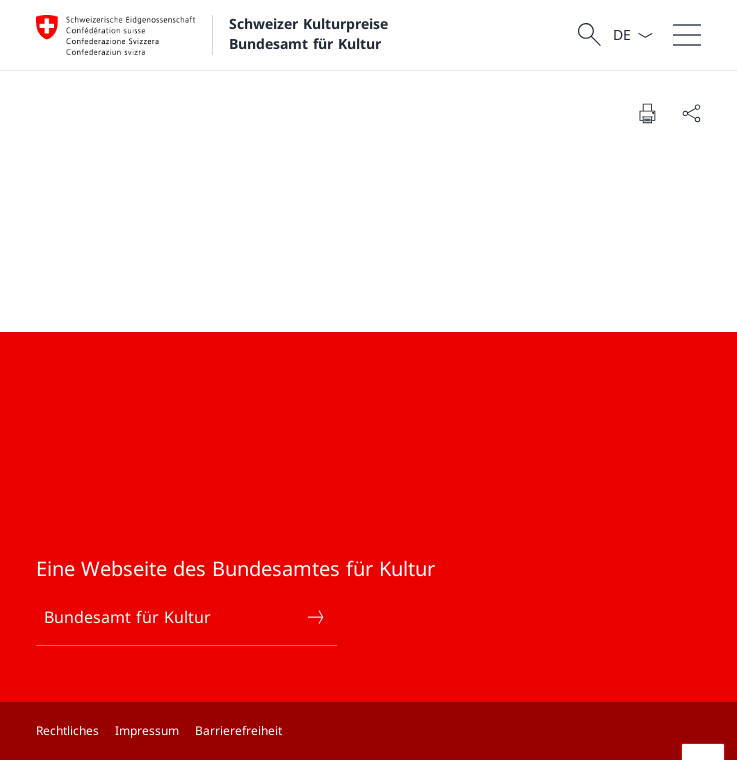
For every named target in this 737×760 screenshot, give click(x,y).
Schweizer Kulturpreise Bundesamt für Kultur (311, 33)
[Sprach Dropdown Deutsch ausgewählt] (632, 35)
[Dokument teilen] (691, 113)
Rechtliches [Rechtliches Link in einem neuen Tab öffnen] (67, 730)
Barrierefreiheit (238, 730)
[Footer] (368, 731)
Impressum (147, 730)
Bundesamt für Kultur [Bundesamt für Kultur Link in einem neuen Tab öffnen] (185, 617)
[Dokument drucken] (647, 113)
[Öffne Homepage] (214, 35)
